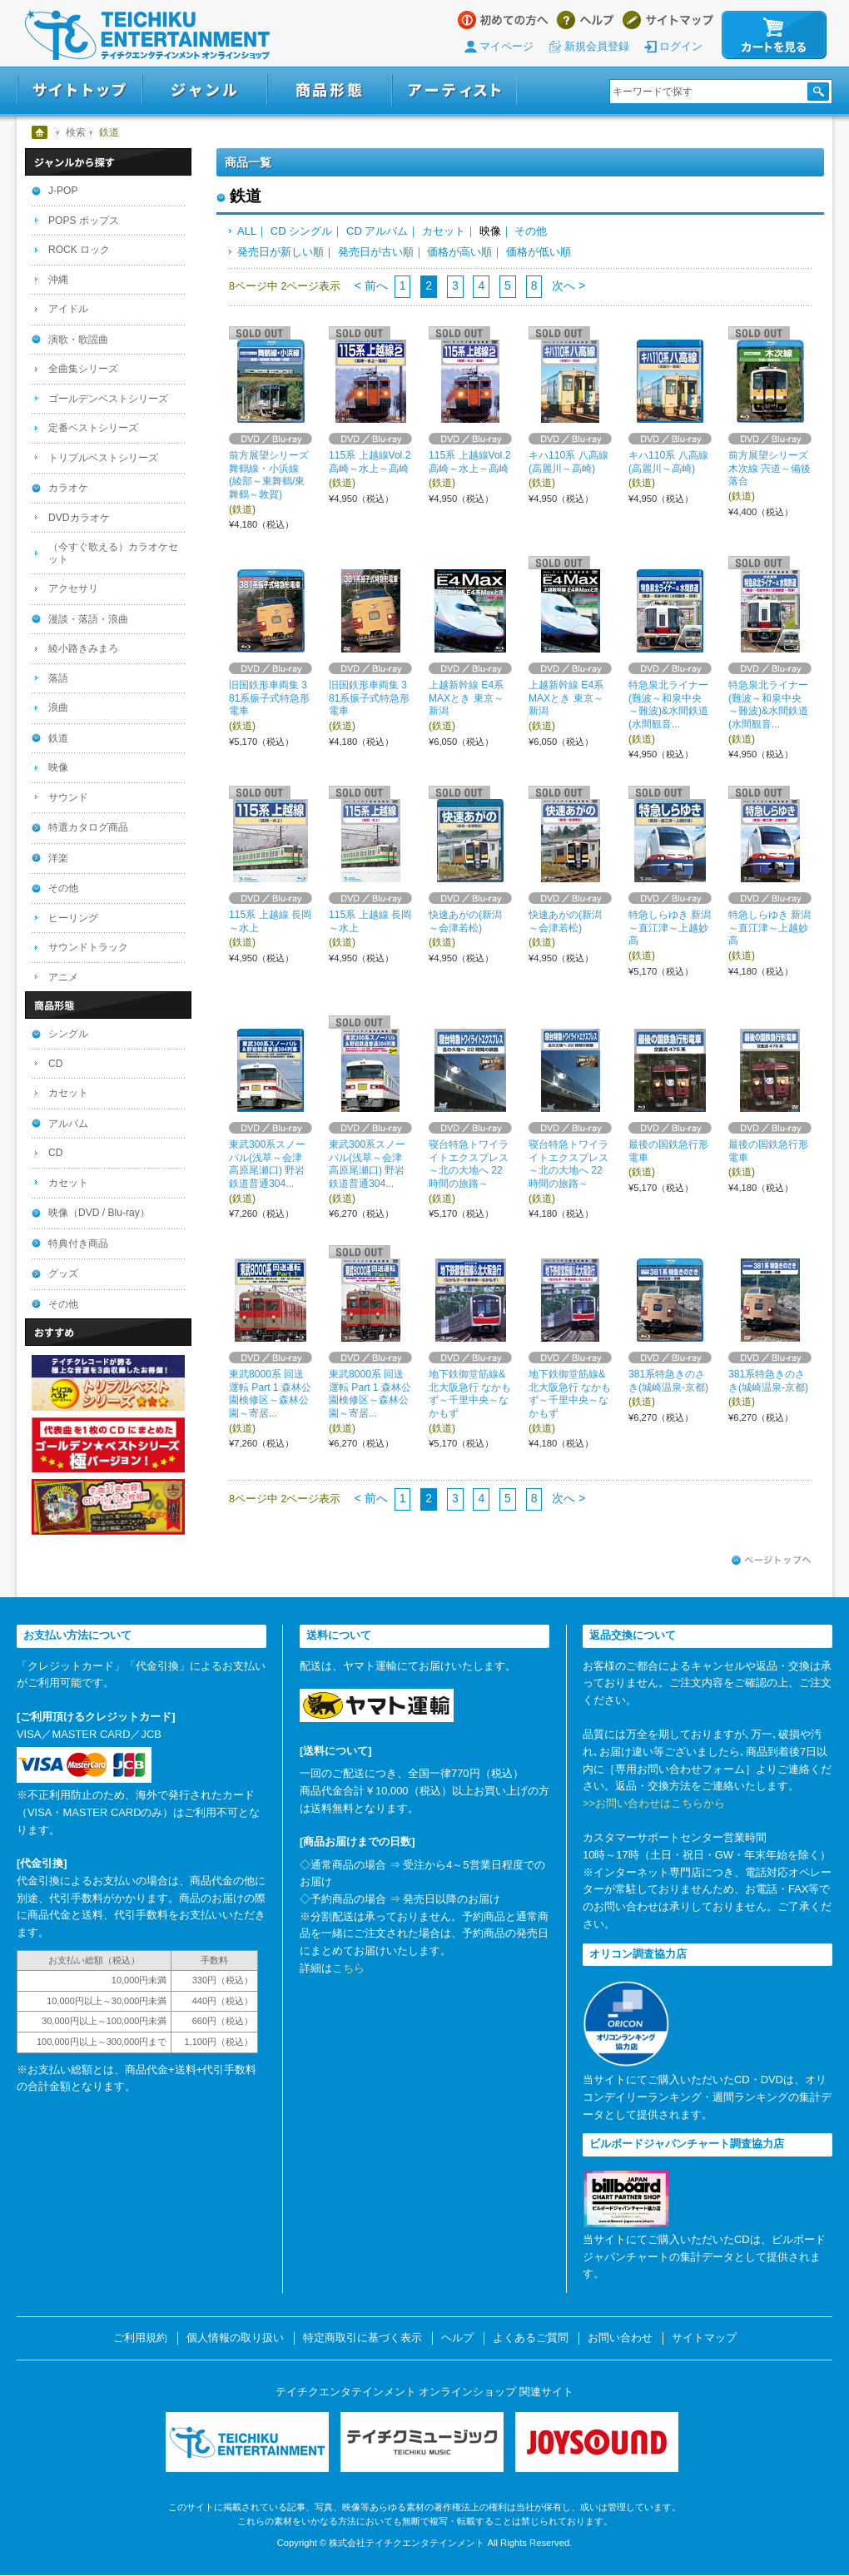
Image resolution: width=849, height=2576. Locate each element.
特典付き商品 (78, 1243)
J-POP (63, 190)
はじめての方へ (503, 20)
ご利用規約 (140, 2338)
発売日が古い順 (376, 252)
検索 (76, 132)
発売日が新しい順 (280, 252)
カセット (443, 231)
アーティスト (454, 90)
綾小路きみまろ (83, 648)
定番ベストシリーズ (93, 428)
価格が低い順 (538, 252)
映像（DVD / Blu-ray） (99, 1213)
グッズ (63, 1273)
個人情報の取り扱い (235, 2338)
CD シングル (301, 231)
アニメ (63, 977)
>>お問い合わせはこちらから (654, 1803)
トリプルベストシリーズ (103, 458)
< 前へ (371, 285)
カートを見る (774, 35)
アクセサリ (73, 588)
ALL (246, 231)
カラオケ (68, 488)
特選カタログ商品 (88, 827)
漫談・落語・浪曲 (88, 619)
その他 (530, 231)
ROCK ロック (79, 250)
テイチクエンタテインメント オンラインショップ (147, 35)
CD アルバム (377, 231)
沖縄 (58, 279)
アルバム (68, 1123)
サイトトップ (79, 90)
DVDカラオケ (79, 518)
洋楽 (58, 858)
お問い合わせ (620, 2338)
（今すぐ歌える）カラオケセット (113, 553)
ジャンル (204, 90)
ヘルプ (585, 20)
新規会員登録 (596, 46)
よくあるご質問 (530, 2338)
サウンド (68, 797)
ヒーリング (73, 918)
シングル (68, 1034)
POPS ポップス (83, 220)
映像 (58, 767)
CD (55, 1064)
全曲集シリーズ (83, 369)
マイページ (506, 46)
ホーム (40, 132)
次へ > (567, 285)
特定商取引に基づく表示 (362, 2338)
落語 (58, 678)
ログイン (681, 46)
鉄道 (58, 738)
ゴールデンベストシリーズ (108, 399)
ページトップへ (772, 1561)
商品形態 (329, 90)
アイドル (68, 309)
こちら (348, 1968)
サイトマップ (668, 20)
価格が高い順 (459, 252)
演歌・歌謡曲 (78, 339)
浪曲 (58, 707)
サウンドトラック (88, 947)
